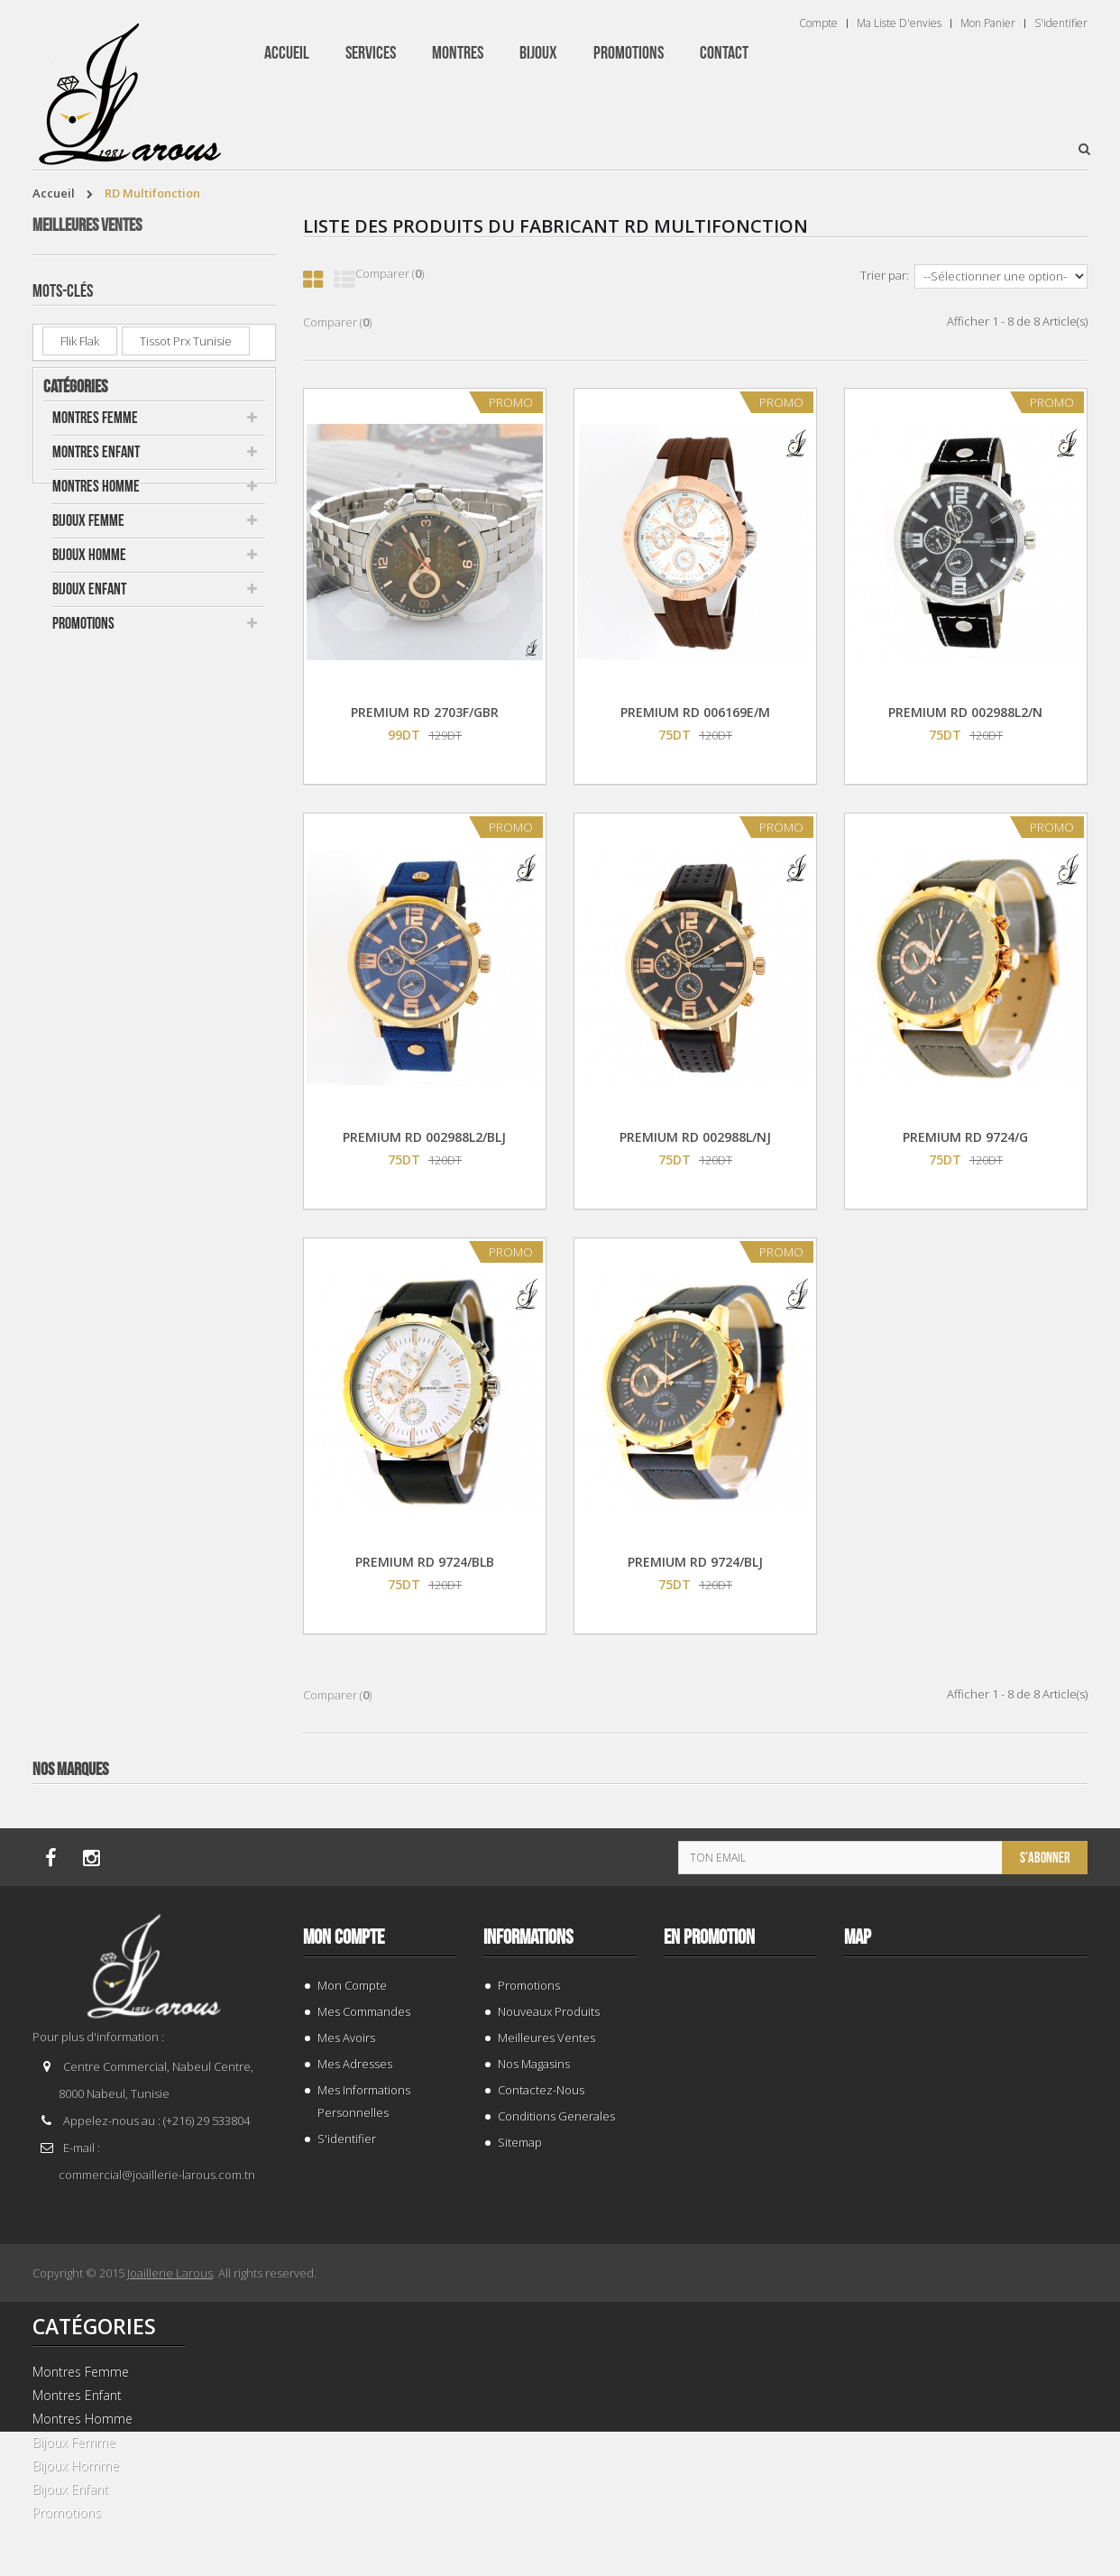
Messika (81, 1042)
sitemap (520, 2142)
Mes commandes (363, 2011)
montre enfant (98, 1075)
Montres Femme (95, 1158)
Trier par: (884, 275)
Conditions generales (556, 2116)
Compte (818, 23)
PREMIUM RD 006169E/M (695, 712)
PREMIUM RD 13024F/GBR (196, 725)
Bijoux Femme (88, 1261)
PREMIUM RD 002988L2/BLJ (424, 1136)
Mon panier (987, 23)
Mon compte (343, 1937)
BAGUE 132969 (163, 285)
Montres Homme (96, 1227)
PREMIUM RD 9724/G (965, 1136)
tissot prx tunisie (186, 1008)
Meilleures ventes (87, 225)
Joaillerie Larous (170, 2273)
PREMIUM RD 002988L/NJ (695, 1136)
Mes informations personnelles (363, 2101)
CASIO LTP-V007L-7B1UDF (197, 505)
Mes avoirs (346, 2037)
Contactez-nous (541, 2090)
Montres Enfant (96, 1192)
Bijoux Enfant (89, 1329)
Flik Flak (79, 1008)
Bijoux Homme (89, 1295)
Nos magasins (534, 2064)
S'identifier (1061, 23)
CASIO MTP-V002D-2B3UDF (178, 623)
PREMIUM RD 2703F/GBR (425, 712)
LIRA (155, 1042)
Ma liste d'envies (899, 23)
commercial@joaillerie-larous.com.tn (157, 2175)
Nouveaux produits (549, 2011)
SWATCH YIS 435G (173, 835)
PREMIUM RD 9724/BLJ (695, 1561)
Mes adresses (354, 2064)
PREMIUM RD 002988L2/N (965, 712)
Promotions (83, 1364)
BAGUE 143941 (163, 395)
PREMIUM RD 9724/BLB (424, 1561)
